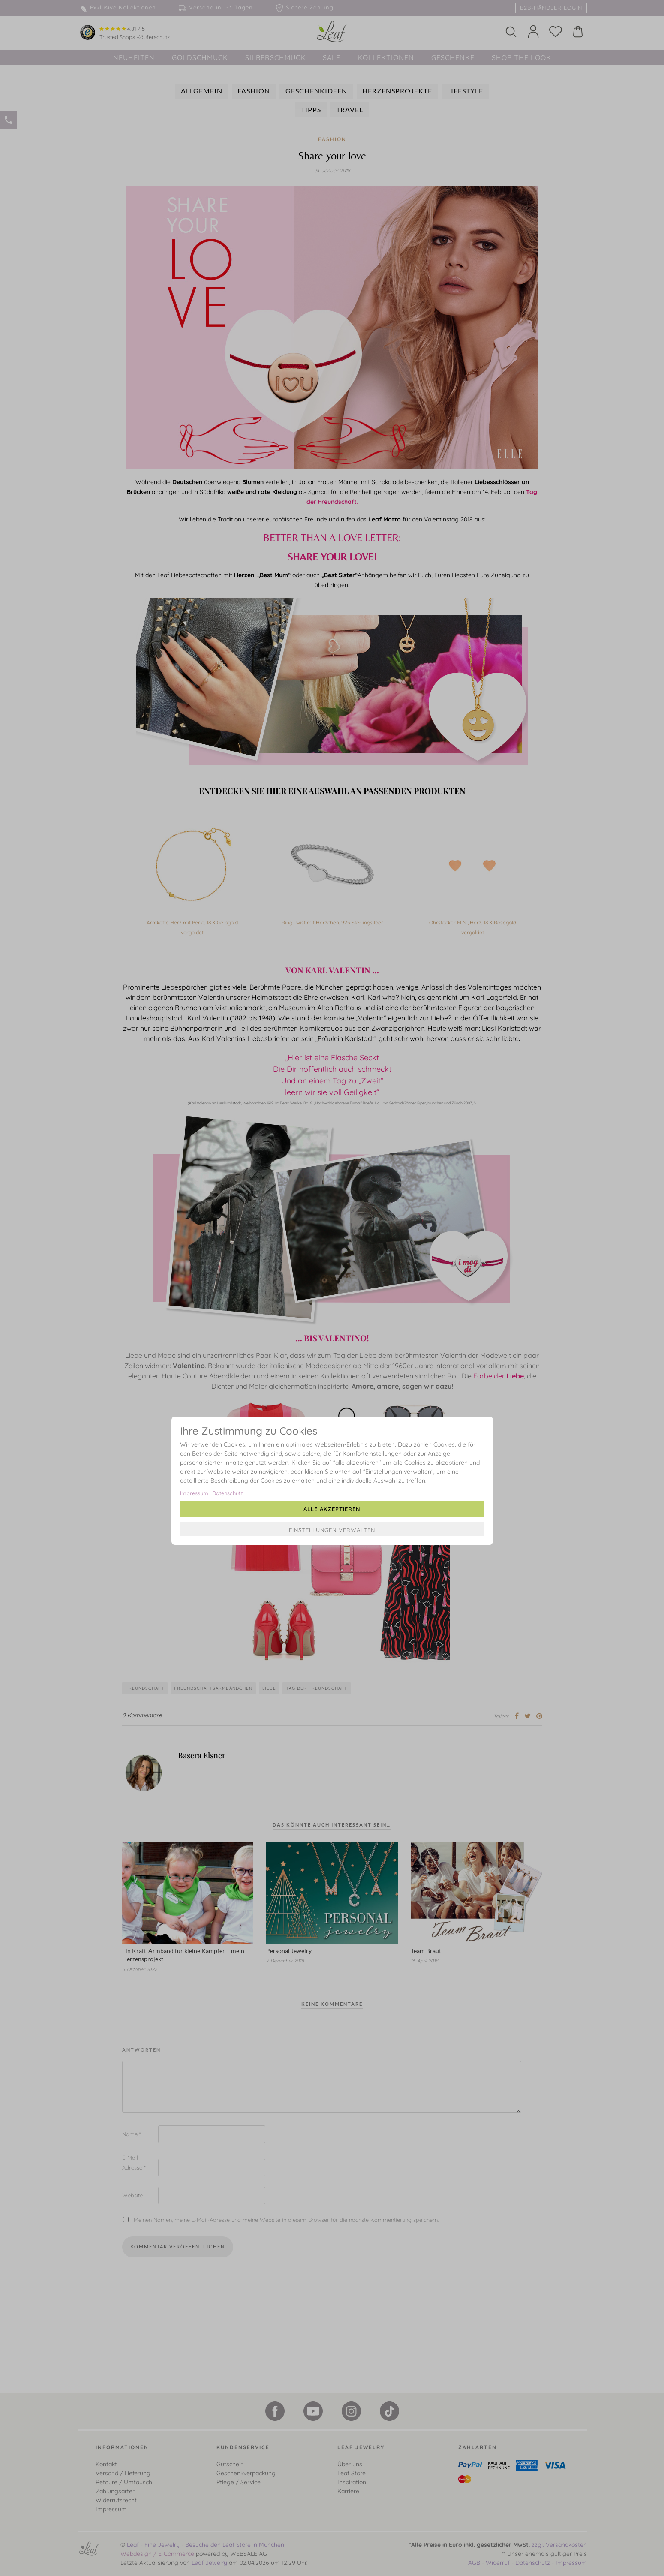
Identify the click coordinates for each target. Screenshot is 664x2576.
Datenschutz (227, 1493)
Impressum (194, 1493)
